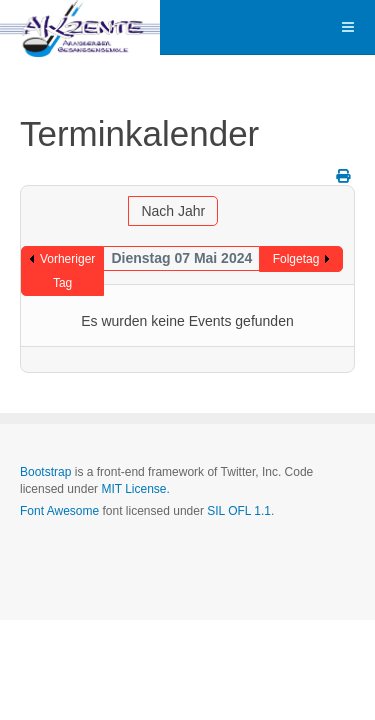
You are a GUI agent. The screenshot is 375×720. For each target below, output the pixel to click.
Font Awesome (59, 511)
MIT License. (135, 489)
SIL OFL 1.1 (239, 511)
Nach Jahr (173, 211)
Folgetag (296, 259)
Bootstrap (45, 472)
